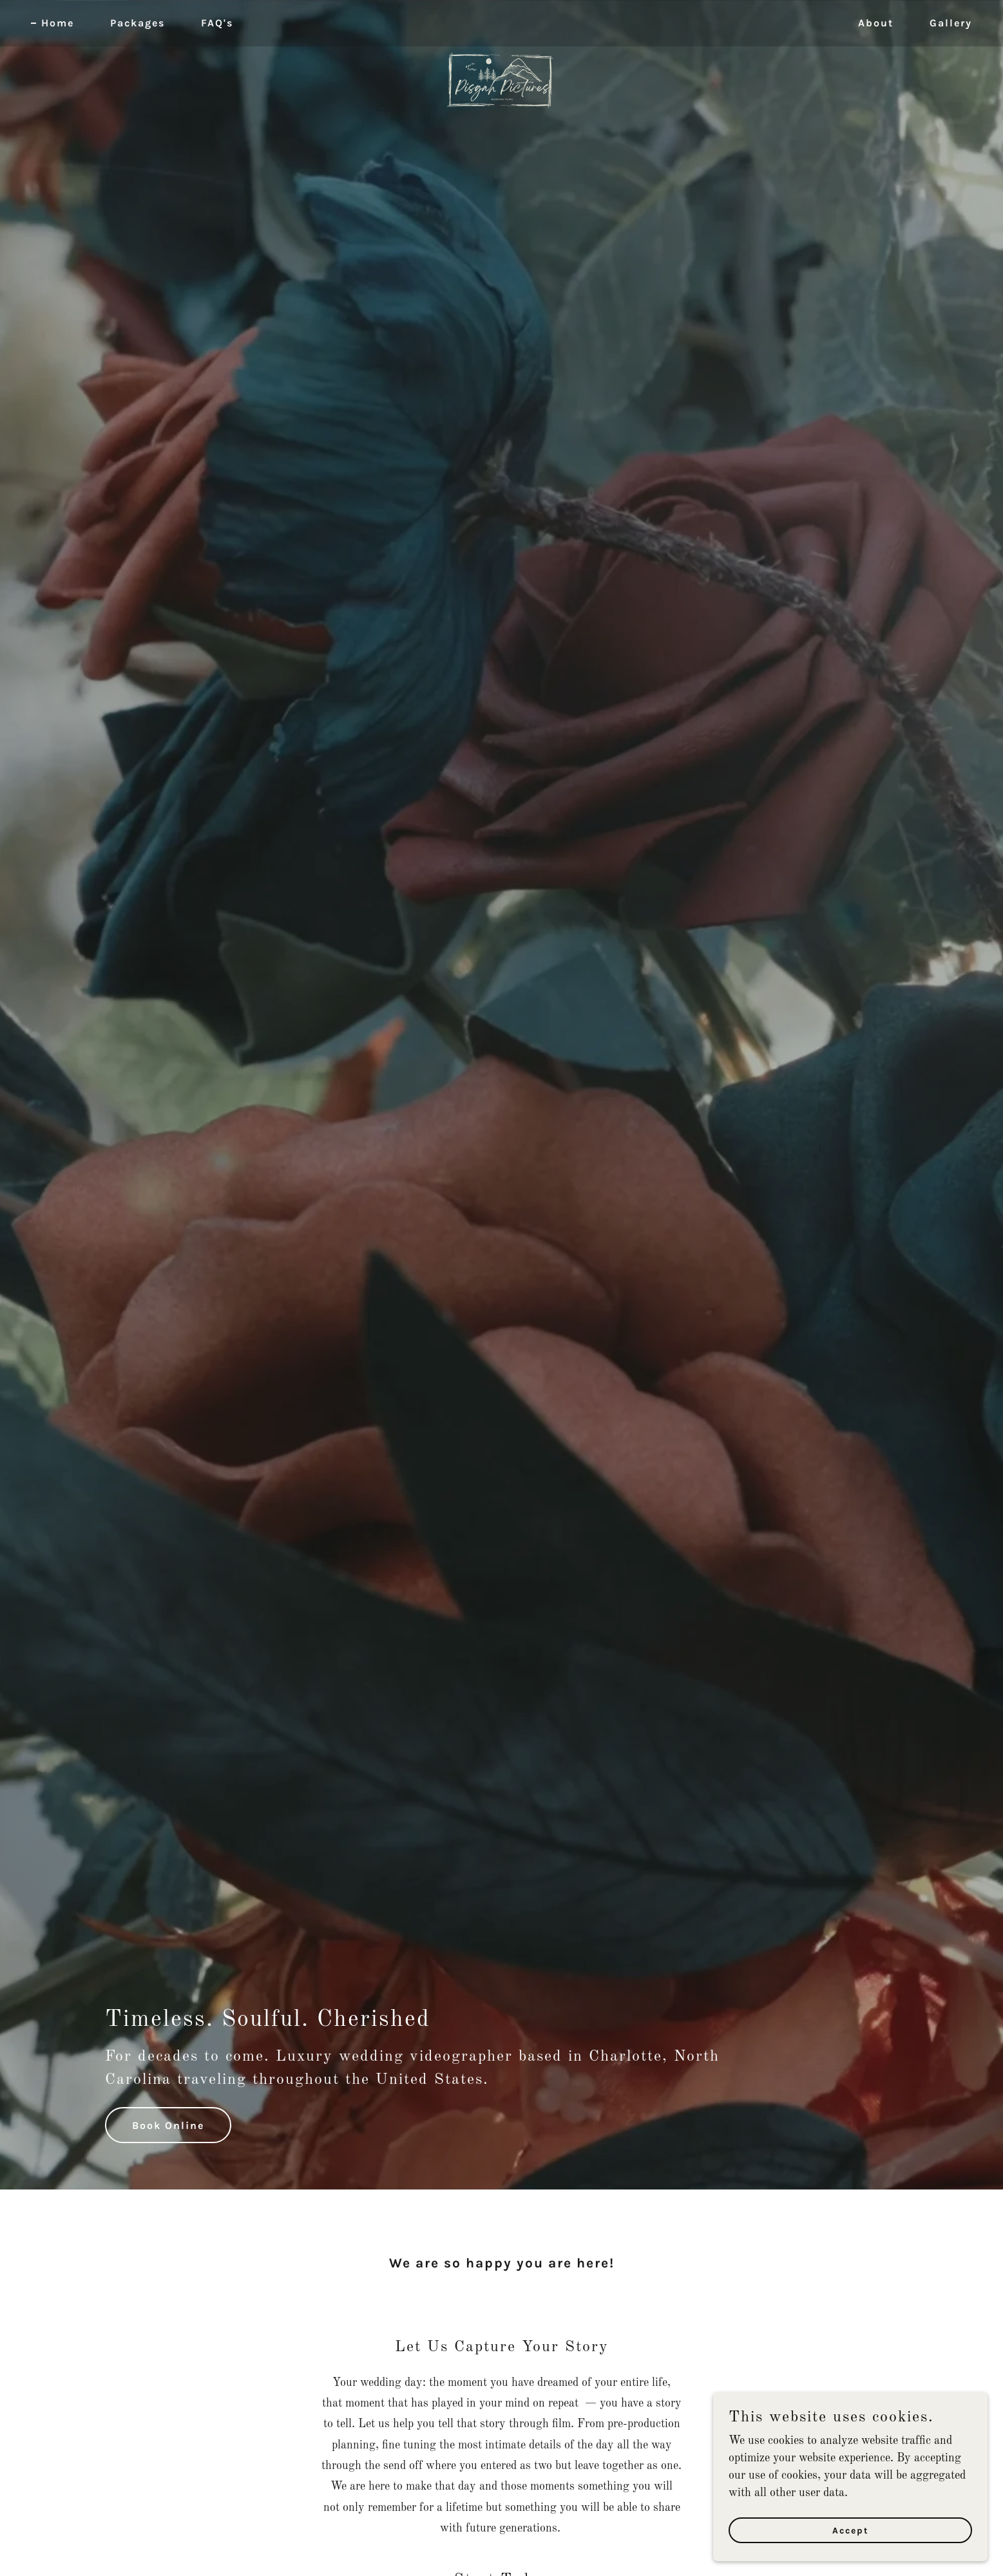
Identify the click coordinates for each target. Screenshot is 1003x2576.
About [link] (875, 23)
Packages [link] (137, 23)
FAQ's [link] (217, 23)
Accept (859, 2529)
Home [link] (57, 23)
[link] (501, 20)
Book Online (168, 2125)
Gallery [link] (951, 23)
